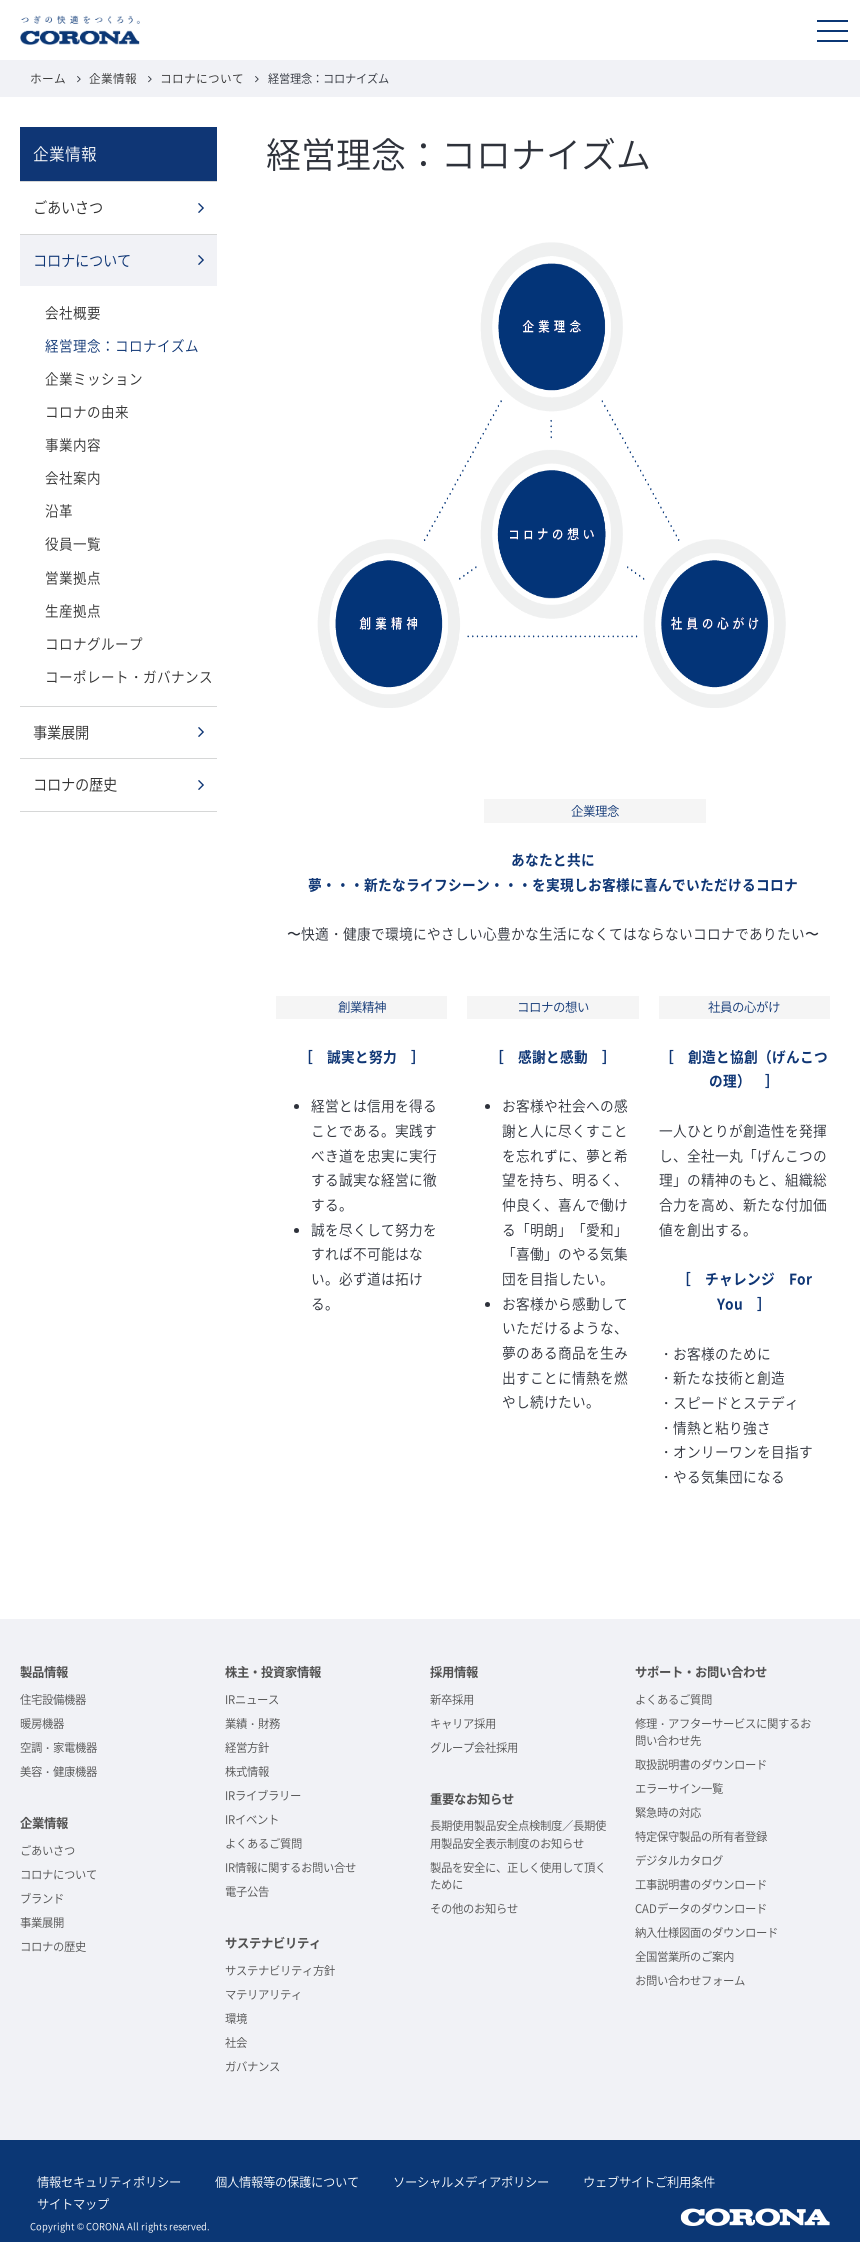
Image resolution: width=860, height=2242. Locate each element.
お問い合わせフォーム (690, 1979)
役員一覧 (71, 533)
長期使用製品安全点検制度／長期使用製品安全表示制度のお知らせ (518, 1833)
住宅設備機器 (53, 1698)
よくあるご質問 (263, 1842)
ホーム (46, 77)
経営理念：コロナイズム (116, 339)
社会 (236, 2041)
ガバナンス (252, 2065)
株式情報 (247, 1770)
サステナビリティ (273, 1942)
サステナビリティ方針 (280, 1969)
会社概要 (71, 307)
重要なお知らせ (472, 1798)
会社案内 (71, 468)
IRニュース (252, 1698)
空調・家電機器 (58, 1746)
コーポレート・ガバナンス (123, 662)
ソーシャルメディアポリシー (436, 2179)
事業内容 (71, 436)
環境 (236, 2017)
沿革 (58, 501)
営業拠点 (71, 565)
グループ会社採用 (474, 1746)
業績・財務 (252, 1722)
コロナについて (191, 77)
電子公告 (247, 1890)
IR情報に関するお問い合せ (290, 1866)
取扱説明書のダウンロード (701, 1763)
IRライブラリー (263, 1794)
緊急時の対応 (668, 1811)
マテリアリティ (263, 1993)
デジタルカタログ (679, 1859)
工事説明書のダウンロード (701, 1883)
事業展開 (61, 718)
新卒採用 (452, 1698)
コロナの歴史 (75, 770)
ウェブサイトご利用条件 (600, 2179)
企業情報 (108, 77)
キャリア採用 (463, 1722)
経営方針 (247, 1746)
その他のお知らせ (474, 1907)
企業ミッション (90, 372)
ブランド (42, 1897)
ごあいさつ (68, 205)
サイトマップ (722, 2179)
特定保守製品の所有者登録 (701, 1835)
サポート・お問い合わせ (701, 1671)
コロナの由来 (84, 404)
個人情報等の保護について (266, 2179)
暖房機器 (42, 1722)
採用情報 (454, 1671)
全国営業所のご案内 (684, 1955)
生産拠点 (71, 597)
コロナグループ (90, 630)
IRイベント (252, 1818)
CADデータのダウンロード (701, 1907)
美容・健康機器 (58, 1770)
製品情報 (44, 1671)
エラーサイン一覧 (679, 1787)
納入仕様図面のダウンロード (706, 1931)
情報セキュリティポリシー (102, 2179)
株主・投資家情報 (273, 1671)
